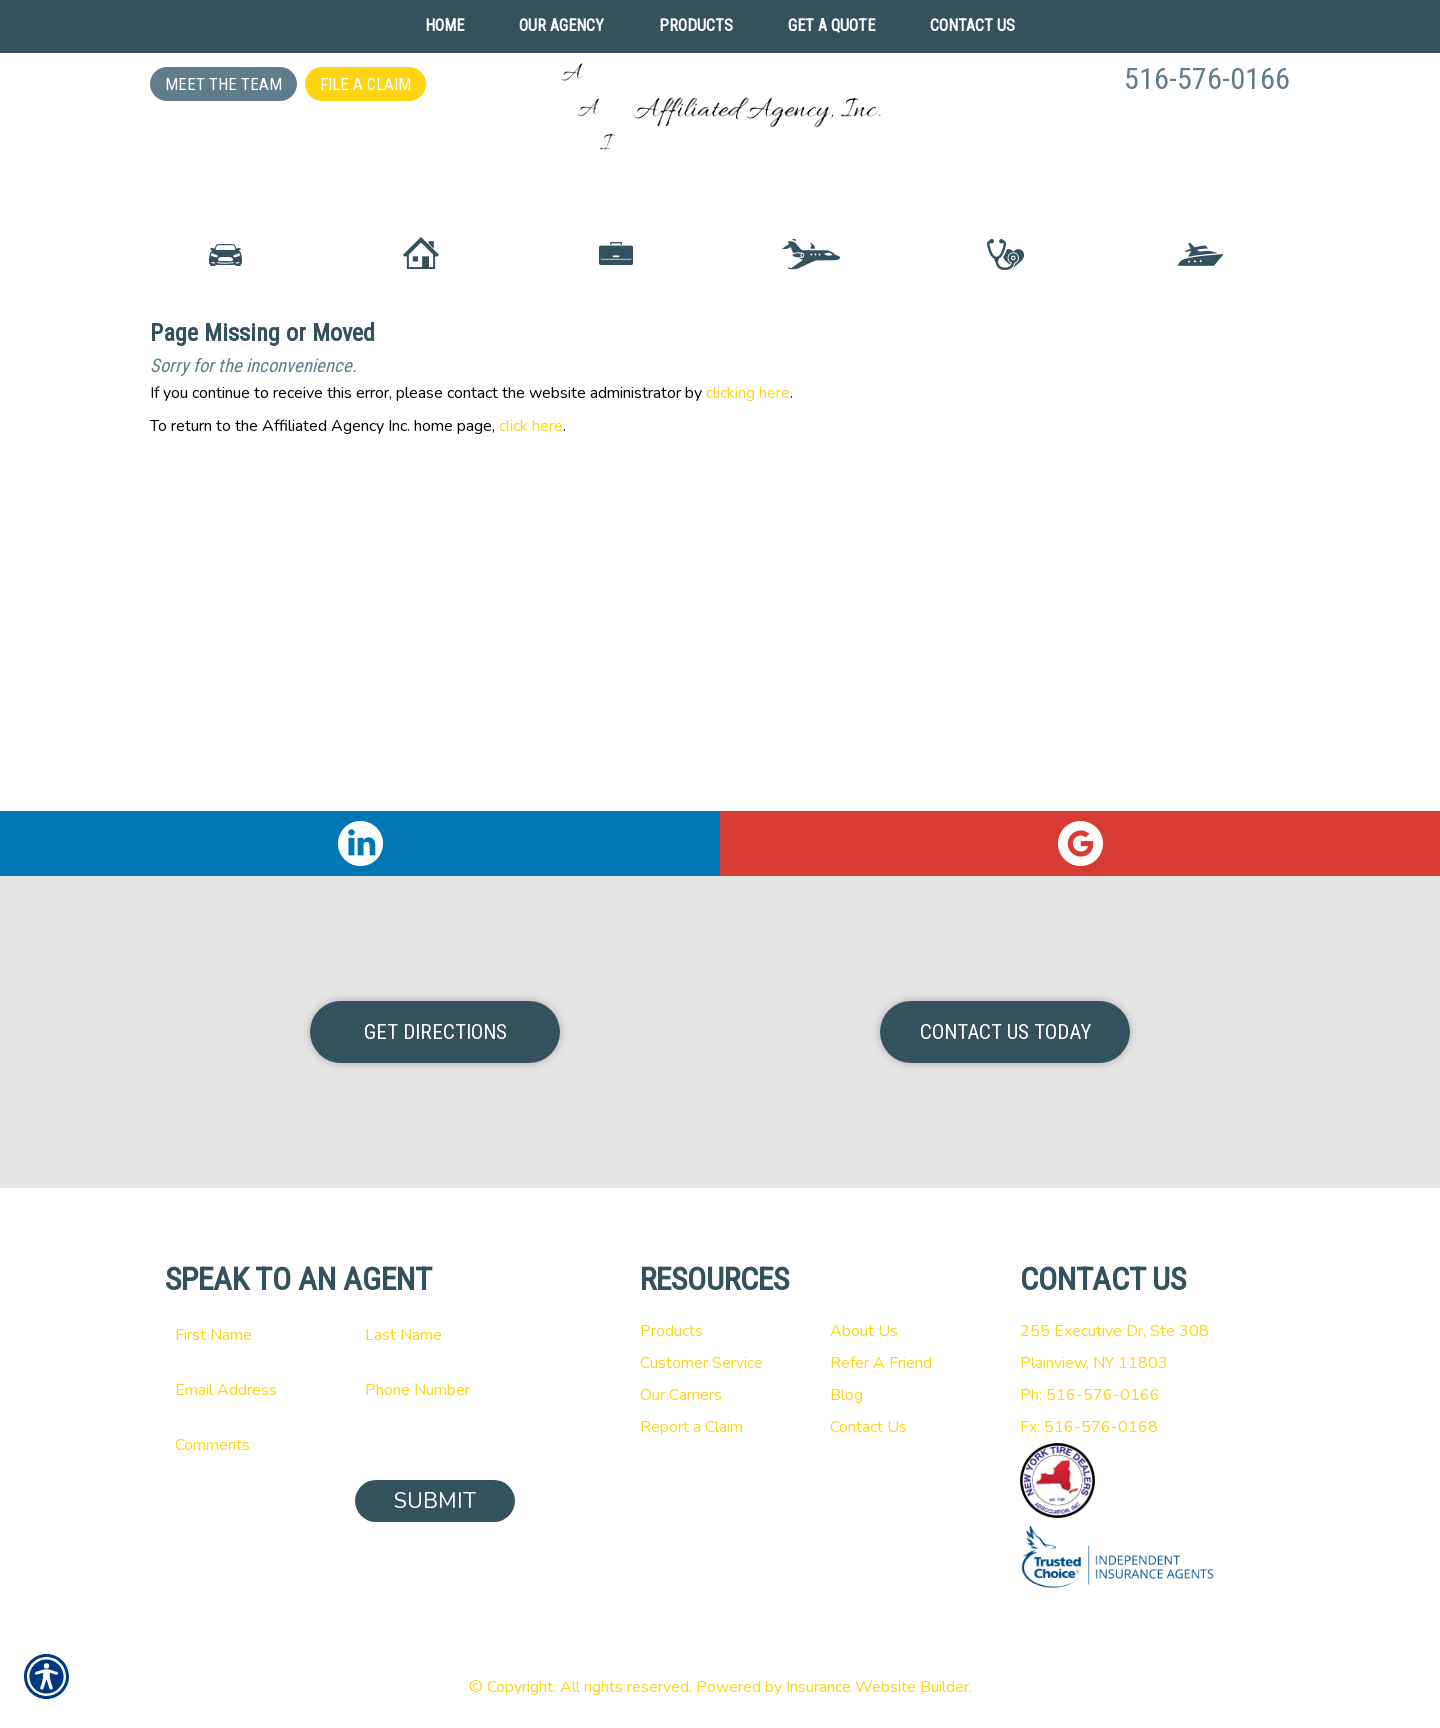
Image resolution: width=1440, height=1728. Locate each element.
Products (671, 1331)
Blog (846, 1395)
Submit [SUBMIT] (435, 1501)
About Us (864, 1331)
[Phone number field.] (435, 1390)
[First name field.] (245, 1335)
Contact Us (868, 1427)
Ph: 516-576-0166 (1090, 1395)
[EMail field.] (245, 1390)
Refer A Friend (881, 1363)
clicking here (748, 564)
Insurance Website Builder (877, 1687)
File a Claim (365, 84)
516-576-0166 (1207, 78)
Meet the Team (223, 84)
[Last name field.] (435, 1335)
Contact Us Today (1005, 1032)
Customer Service (701, 1363)
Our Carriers (681, 1395)
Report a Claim (691, 1427)
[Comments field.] (340, 1445)
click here (531, 597)
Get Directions (435, 1032)
